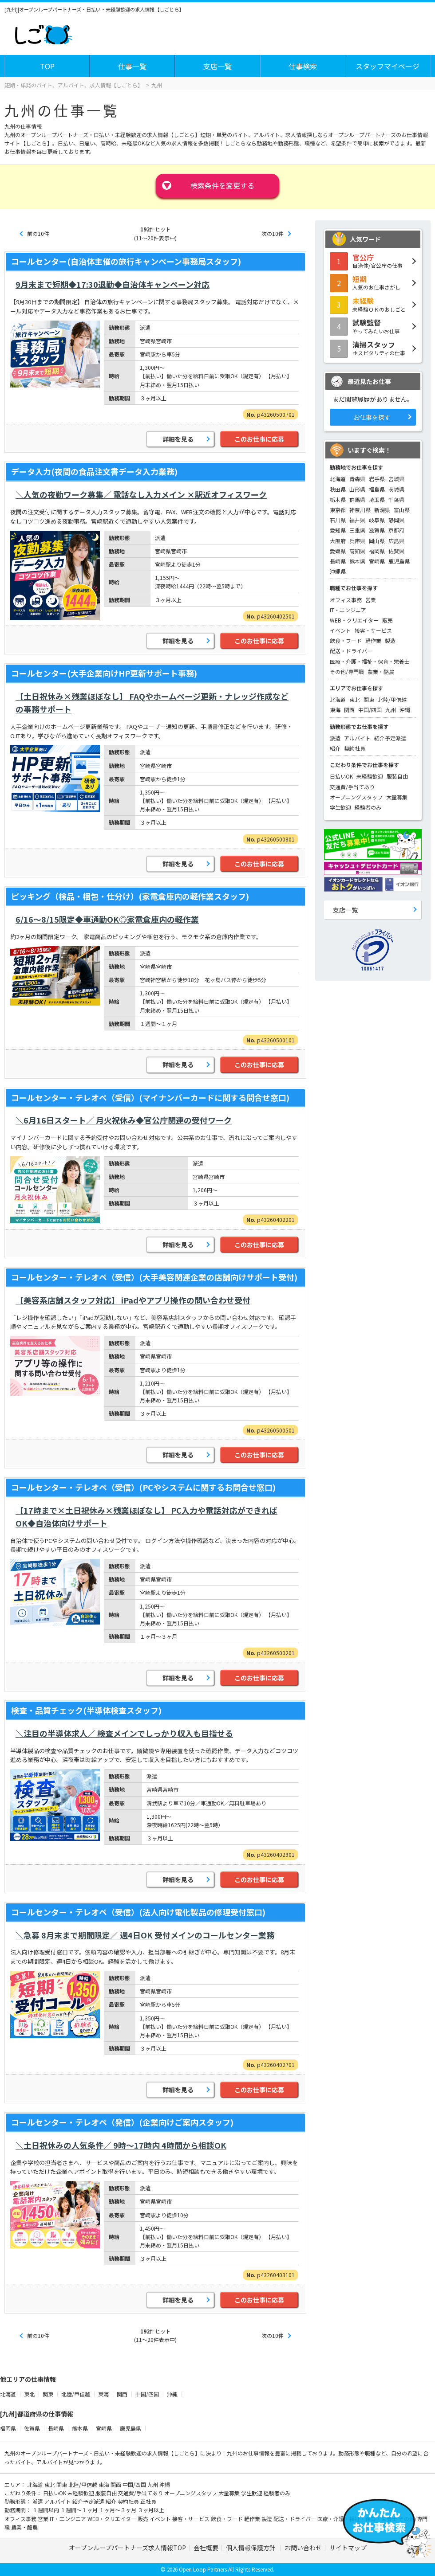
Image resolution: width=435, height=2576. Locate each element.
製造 (390, 640)
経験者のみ (368, 807)
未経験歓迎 (369, 776)
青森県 (357, 478)
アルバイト (357, 738)
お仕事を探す (372, 417)
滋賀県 (377, 530)
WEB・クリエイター (354, 620)
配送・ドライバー (351, 650)
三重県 (357, 530)
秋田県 (338, 489)
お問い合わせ (303, 2547)
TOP (47, 66)
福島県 (377, 489)
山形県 (357, 489)
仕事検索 (303, 66)
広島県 (396, 540)
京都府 (396, 530)
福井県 (357, 520)
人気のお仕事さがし (373, 282)
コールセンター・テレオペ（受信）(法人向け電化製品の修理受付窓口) (138, 1912)
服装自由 (397, 776)
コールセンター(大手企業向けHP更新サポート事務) (104, 673)
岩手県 (377, 478)
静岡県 (396, 520)
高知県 (357, 551)
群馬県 (357, 499)
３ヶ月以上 (151, 2509)
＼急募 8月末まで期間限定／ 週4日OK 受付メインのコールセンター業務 (145, 1935)
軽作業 (373, 640)
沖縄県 (338, 571)
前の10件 (38, 233)
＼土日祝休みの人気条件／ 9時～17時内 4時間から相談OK (121, 2145)
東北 (354, 699)
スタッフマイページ (387, 66)
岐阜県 (377, 520)
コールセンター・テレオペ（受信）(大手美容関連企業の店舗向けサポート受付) (154, 1277)
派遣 (335, 738)
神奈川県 (360, 509)
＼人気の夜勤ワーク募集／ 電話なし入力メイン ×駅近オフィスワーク (141, 494)
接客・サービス (373, 630)
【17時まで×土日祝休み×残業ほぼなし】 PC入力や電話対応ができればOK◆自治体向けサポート (146, 1516)
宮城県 (396, 478)
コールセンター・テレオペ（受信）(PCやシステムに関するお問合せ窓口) (143, 1487)
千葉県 (396, 499)
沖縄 (404, 709)
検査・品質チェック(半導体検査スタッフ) (86, 1710)
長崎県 (338, 561)
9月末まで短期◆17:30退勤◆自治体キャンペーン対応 (113, 284)
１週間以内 (46, 2509)
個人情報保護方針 (251, 2547)
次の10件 (272, 233)
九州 (390, 709)
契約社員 (354, 748)
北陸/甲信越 (392, 699)
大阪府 (338, 540)
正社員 (148, 2501)
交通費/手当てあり (352, 787)
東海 (335, 709)
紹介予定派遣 (390, 738)
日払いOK (341, 776)
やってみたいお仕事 (373, 325)
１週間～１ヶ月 (79, 2509)
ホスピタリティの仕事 (373, 348)
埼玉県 (377, 499)
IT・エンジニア (348, 610)
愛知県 (338, 530)
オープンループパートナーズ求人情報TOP (127, 2547)
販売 (387, 620)
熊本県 (357, 561)
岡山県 (377, 540)
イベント (340, 630)
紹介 (335, 748)
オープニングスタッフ (356, 797)
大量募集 (396, 797)
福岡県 (377, 551)
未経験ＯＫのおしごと (373, 304)
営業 (370, 599)
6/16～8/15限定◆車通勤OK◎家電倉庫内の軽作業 (107, 919)
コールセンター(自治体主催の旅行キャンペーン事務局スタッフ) (126, 261)
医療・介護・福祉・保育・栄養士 (370, 661)
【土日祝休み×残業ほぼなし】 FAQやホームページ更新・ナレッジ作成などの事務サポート (152, 702)
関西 (349, 709)
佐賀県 (396, 551)
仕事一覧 (132, 66)
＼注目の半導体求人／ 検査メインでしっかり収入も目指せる (124, 1733)
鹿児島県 (399, 561)
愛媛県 (338, 551)
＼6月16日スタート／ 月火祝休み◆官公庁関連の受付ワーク (124, 1120)
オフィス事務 (346, 599)
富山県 (402, 509)
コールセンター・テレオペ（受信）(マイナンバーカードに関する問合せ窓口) (150, 1097)
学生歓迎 (340, 807)
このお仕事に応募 (259, 439)
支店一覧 (217, 66)
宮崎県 (377, 561)
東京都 (338, 509)
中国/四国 (370, 709)
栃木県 (338, 499)
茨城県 (396, 489)
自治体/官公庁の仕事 (373, 260)
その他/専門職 (347, 671)
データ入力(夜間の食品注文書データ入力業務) (94, 471)
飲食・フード (346, 640)
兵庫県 (357, 540)
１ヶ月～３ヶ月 (118, 2509)
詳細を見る (178, 439)
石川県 (338, 520)
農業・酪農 (381, 671)
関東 (369, 699)
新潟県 (382, 509)
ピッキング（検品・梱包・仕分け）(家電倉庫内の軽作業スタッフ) (130, 896)
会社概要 (206, 2547)
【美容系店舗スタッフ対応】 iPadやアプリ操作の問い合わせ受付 (133, 1300)
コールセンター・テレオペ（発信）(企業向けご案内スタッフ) (122, 2122)
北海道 (338, 478)
